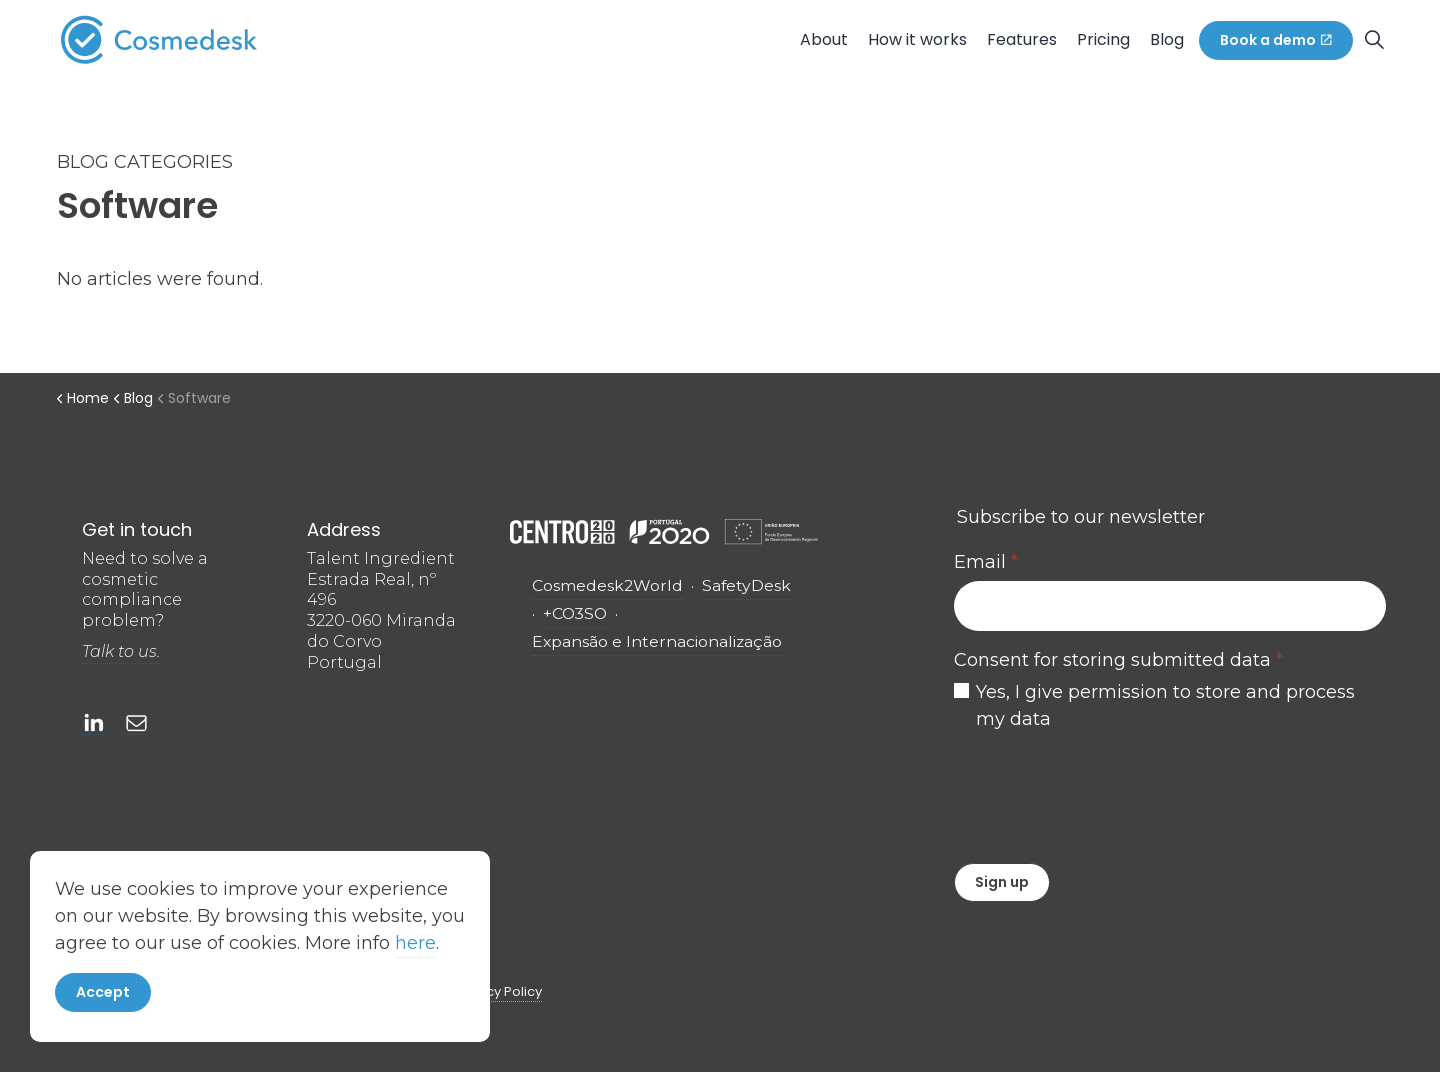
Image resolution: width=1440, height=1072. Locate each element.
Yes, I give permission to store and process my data (1165, 705)
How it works (917, 39)
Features (1022, 39)
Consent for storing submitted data (1118, 660)
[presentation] (1106, 793)
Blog (1167, 39)
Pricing (1103, 39)
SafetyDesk (746, 585)
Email (986, 562)
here (415, 948)
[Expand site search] (1374, 40)
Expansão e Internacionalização (657, 641)
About (824, 39)
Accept (103, 997)
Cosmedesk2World (607, 585)
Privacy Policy (498, 991)
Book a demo (1276, 40)
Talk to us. (121, 651)
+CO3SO (575, 613)
